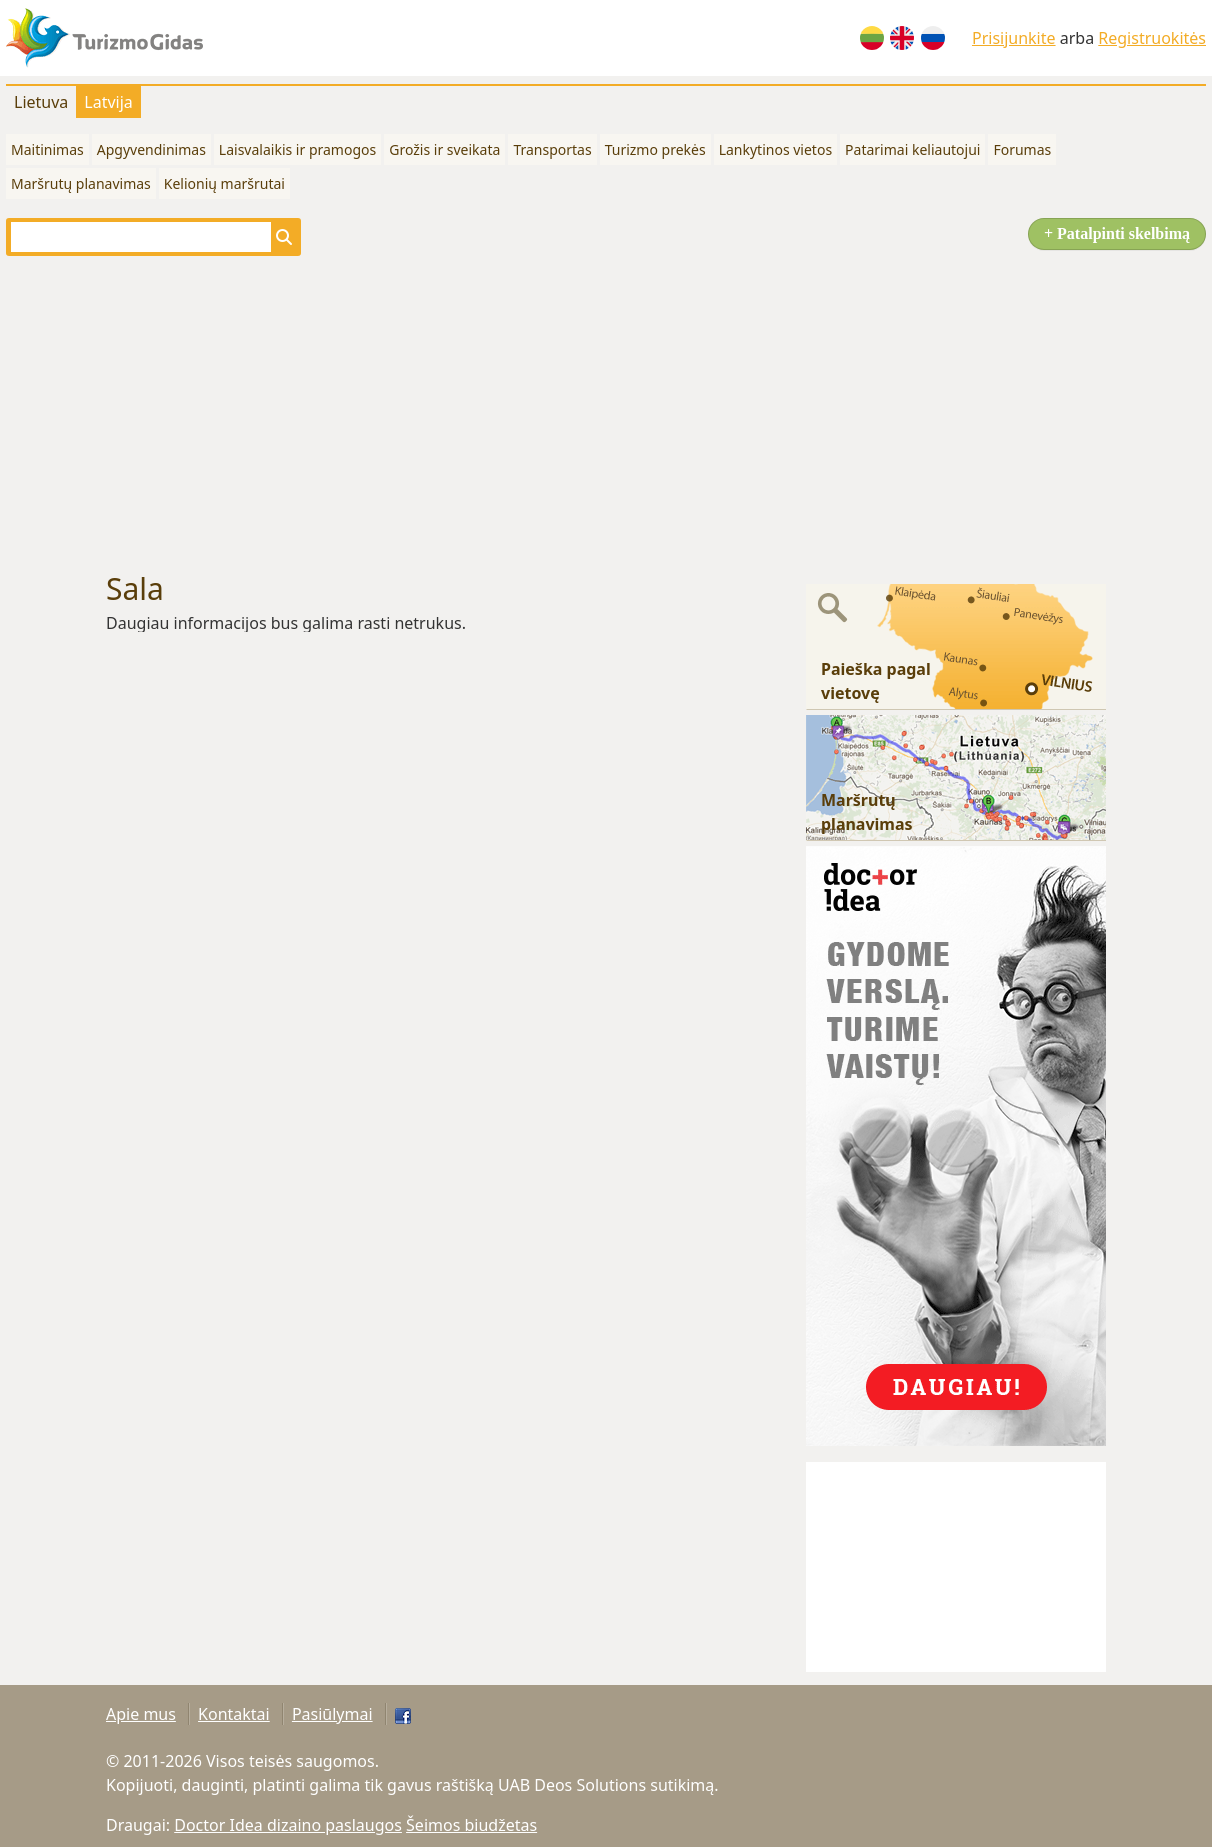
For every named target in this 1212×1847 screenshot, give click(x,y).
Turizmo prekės (655, 149)
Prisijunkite (1014, 38)
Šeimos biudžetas (471, 1825)
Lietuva (41, 102)
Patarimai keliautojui (912, 149)
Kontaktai (234, 1714)
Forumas (1022, 149)
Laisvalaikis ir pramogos (297, 149)
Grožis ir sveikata (444, 149)
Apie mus (141, 1714)
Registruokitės (1152, 38)
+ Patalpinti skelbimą (1117, 233)
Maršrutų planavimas (81, 183)
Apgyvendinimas (151, 149)
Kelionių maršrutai (224, 183)
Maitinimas (47, 149)
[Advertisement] (606, 414)
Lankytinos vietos (775, 149)
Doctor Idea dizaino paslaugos (288, 1825)
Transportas (552, 149)
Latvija (108, 102)
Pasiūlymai (332, 1714)
